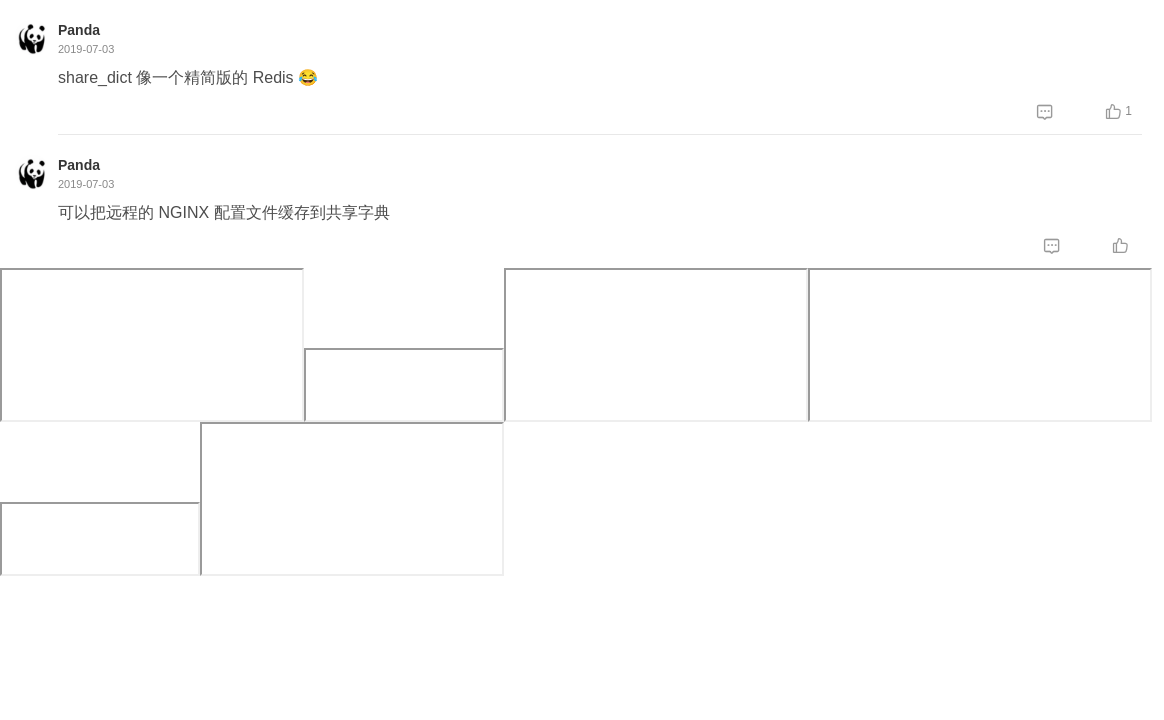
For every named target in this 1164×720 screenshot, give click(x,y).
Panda (79, 30)
